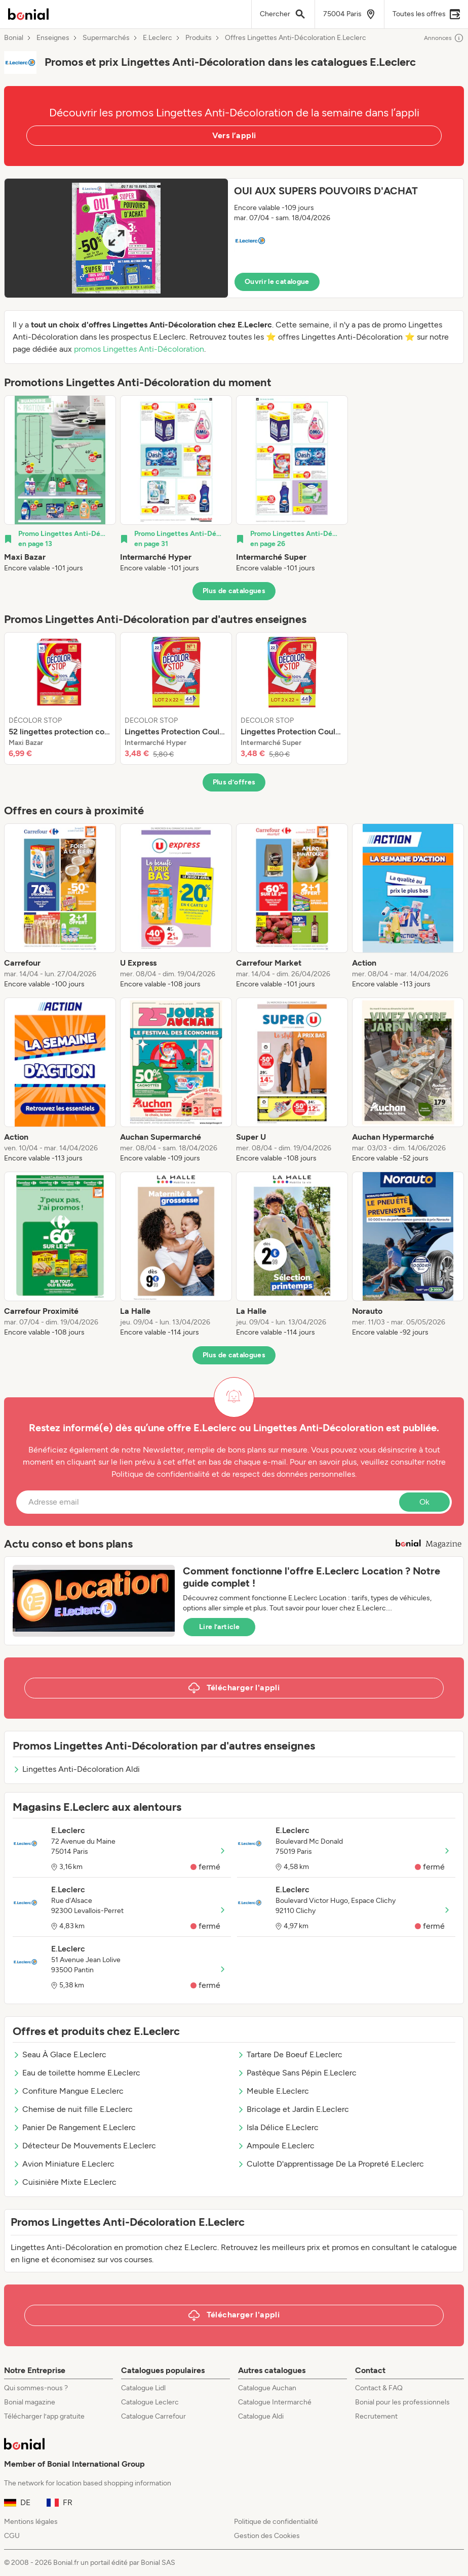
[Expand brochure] (116, 238)
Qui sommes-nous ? (36, 2388)
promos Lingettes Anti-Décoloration (139, 349)
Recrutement (376, 2416)
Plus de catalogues (234, 591)
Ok (424, 1502)
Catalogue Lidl (143, 2388)
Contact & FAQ (379, 2388)
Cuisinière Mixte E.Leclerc (64, 2182)
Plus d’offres (234, 782)
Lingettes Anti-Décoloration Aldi (76, 1769)
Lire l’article (219, 1627)
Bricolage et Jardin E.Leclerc (293, 2109)
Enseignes (52, 37)
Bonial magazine (29, 2402)
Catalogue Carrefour (153, 2416)
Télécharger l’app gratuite (44, 2416)
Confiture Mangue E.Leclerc (68, 2091)
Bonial (13, 37)
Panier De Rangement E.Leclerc (74, 2127)
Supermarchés (106, 37)
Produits (198, 37)
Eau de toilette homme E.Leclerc (76, 2073)
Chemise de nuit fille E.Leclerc (73, 2109)
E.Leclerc (157, 37)
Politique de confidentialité (276, 2521)
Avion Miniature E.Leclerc (63, 2164)
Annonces (444, 38)
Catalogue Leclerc (150, 2402)
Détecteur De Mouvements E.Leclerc (84, 2145)
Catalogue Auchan (267, 2388)
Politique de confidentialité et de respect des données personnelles (233, 1474)
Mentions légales (31, 2521)
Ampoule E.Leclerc (276, 2145)
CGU (12, 2535)
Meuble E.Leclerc (273, 2091)
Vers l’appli (234, 135)
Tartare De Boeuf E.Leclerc (289, 2054)
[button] (234, 238)
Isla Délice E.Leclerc (278, 2127)
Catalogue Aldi (261, 2416)
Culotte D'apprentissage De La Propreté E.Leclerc (330, 2164)
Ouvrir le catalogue (277, 281)
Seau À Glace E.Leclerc (59, 2054)
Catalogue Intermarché (274, 2402)
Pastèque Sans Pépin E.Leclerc (297, 2073)
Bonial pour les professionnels (402, 2402)
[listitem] (60, 484)
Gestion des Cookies (267, 2535)
